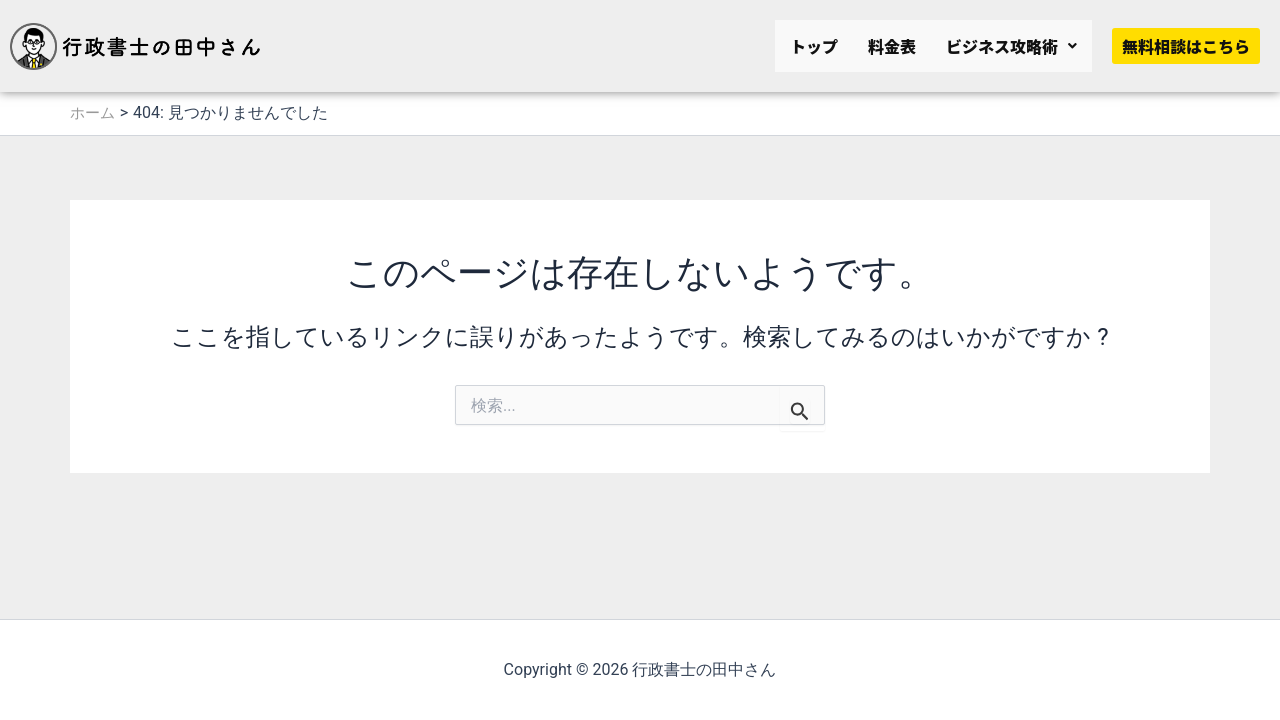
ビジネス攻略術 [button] (1011, 46)
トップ (814, 46)
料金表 (892, 46)
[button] (1011, 46)
